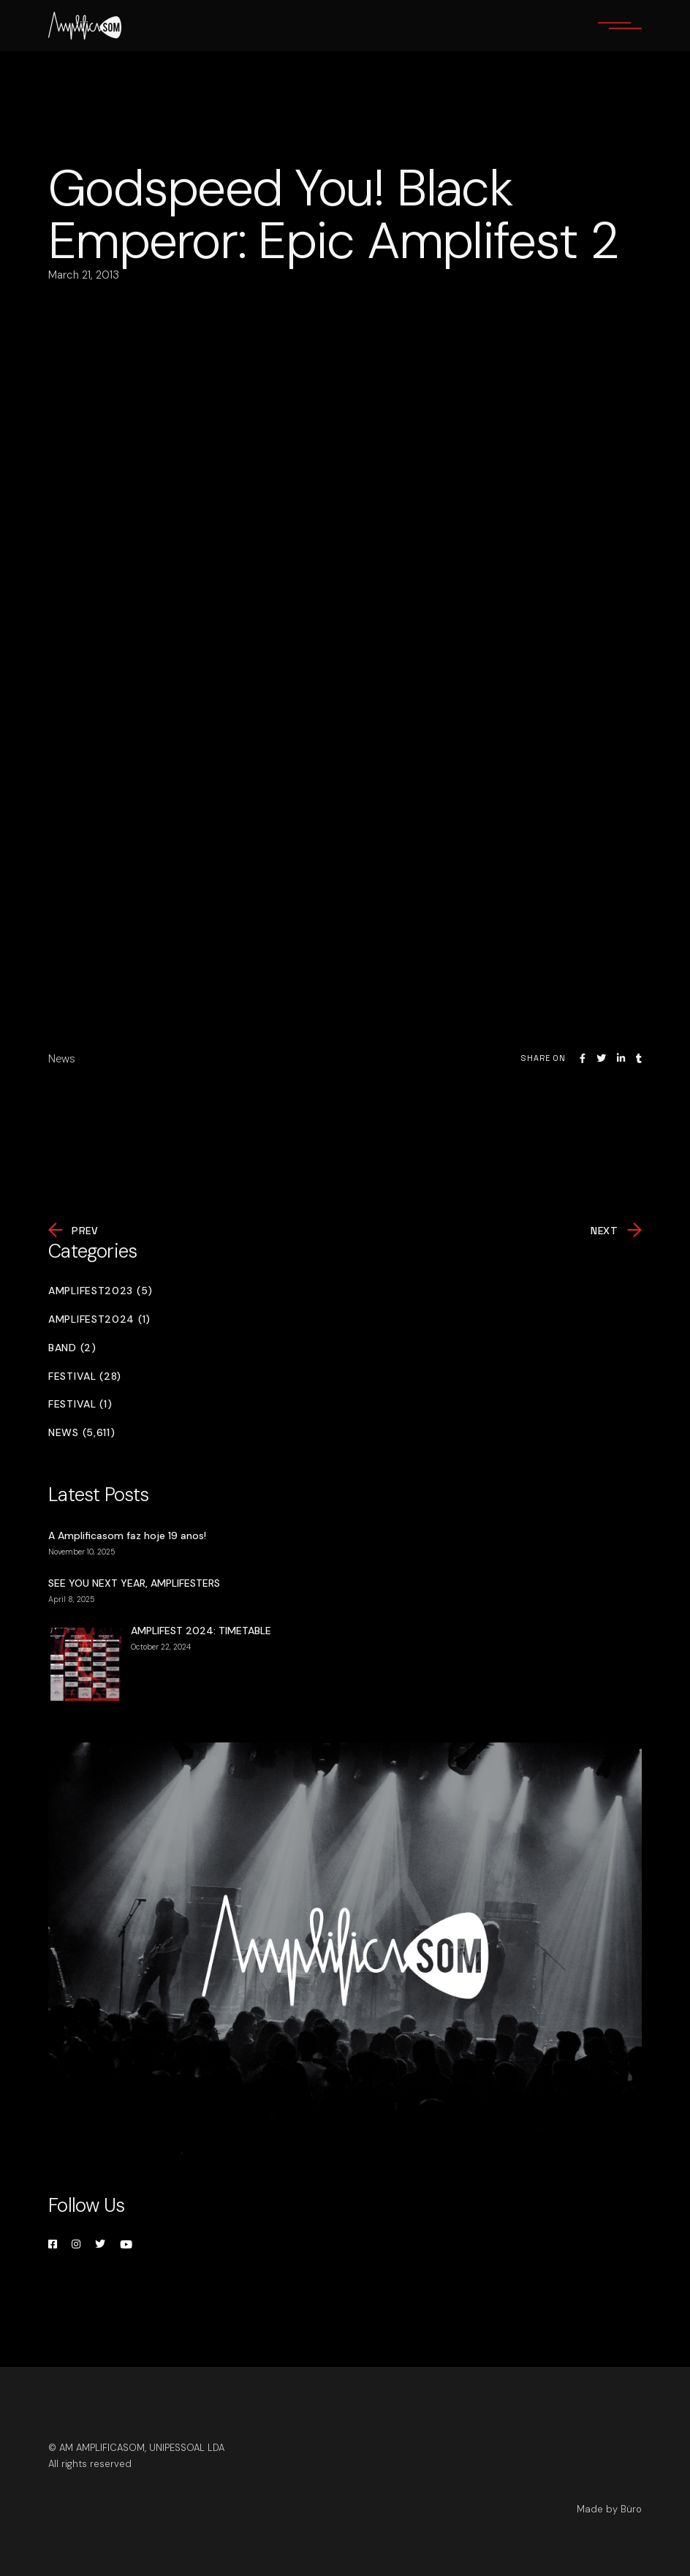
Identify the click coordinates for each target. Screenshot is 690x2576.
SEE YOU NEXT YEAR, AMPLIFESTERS (134, 1583)
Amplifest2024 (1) (99, 1319)
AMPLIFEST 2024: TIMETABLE (201, 1630)
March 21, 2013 (83, 275)
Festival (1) (80, 1404)
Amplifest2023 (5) (100, 1291)
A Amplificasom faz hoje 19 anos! (127, 1535)
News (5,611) (81, 1433)
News (61, 1059)
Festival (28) (84, 1376)
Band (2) (72, 1348)
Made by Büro (609, 2509)
